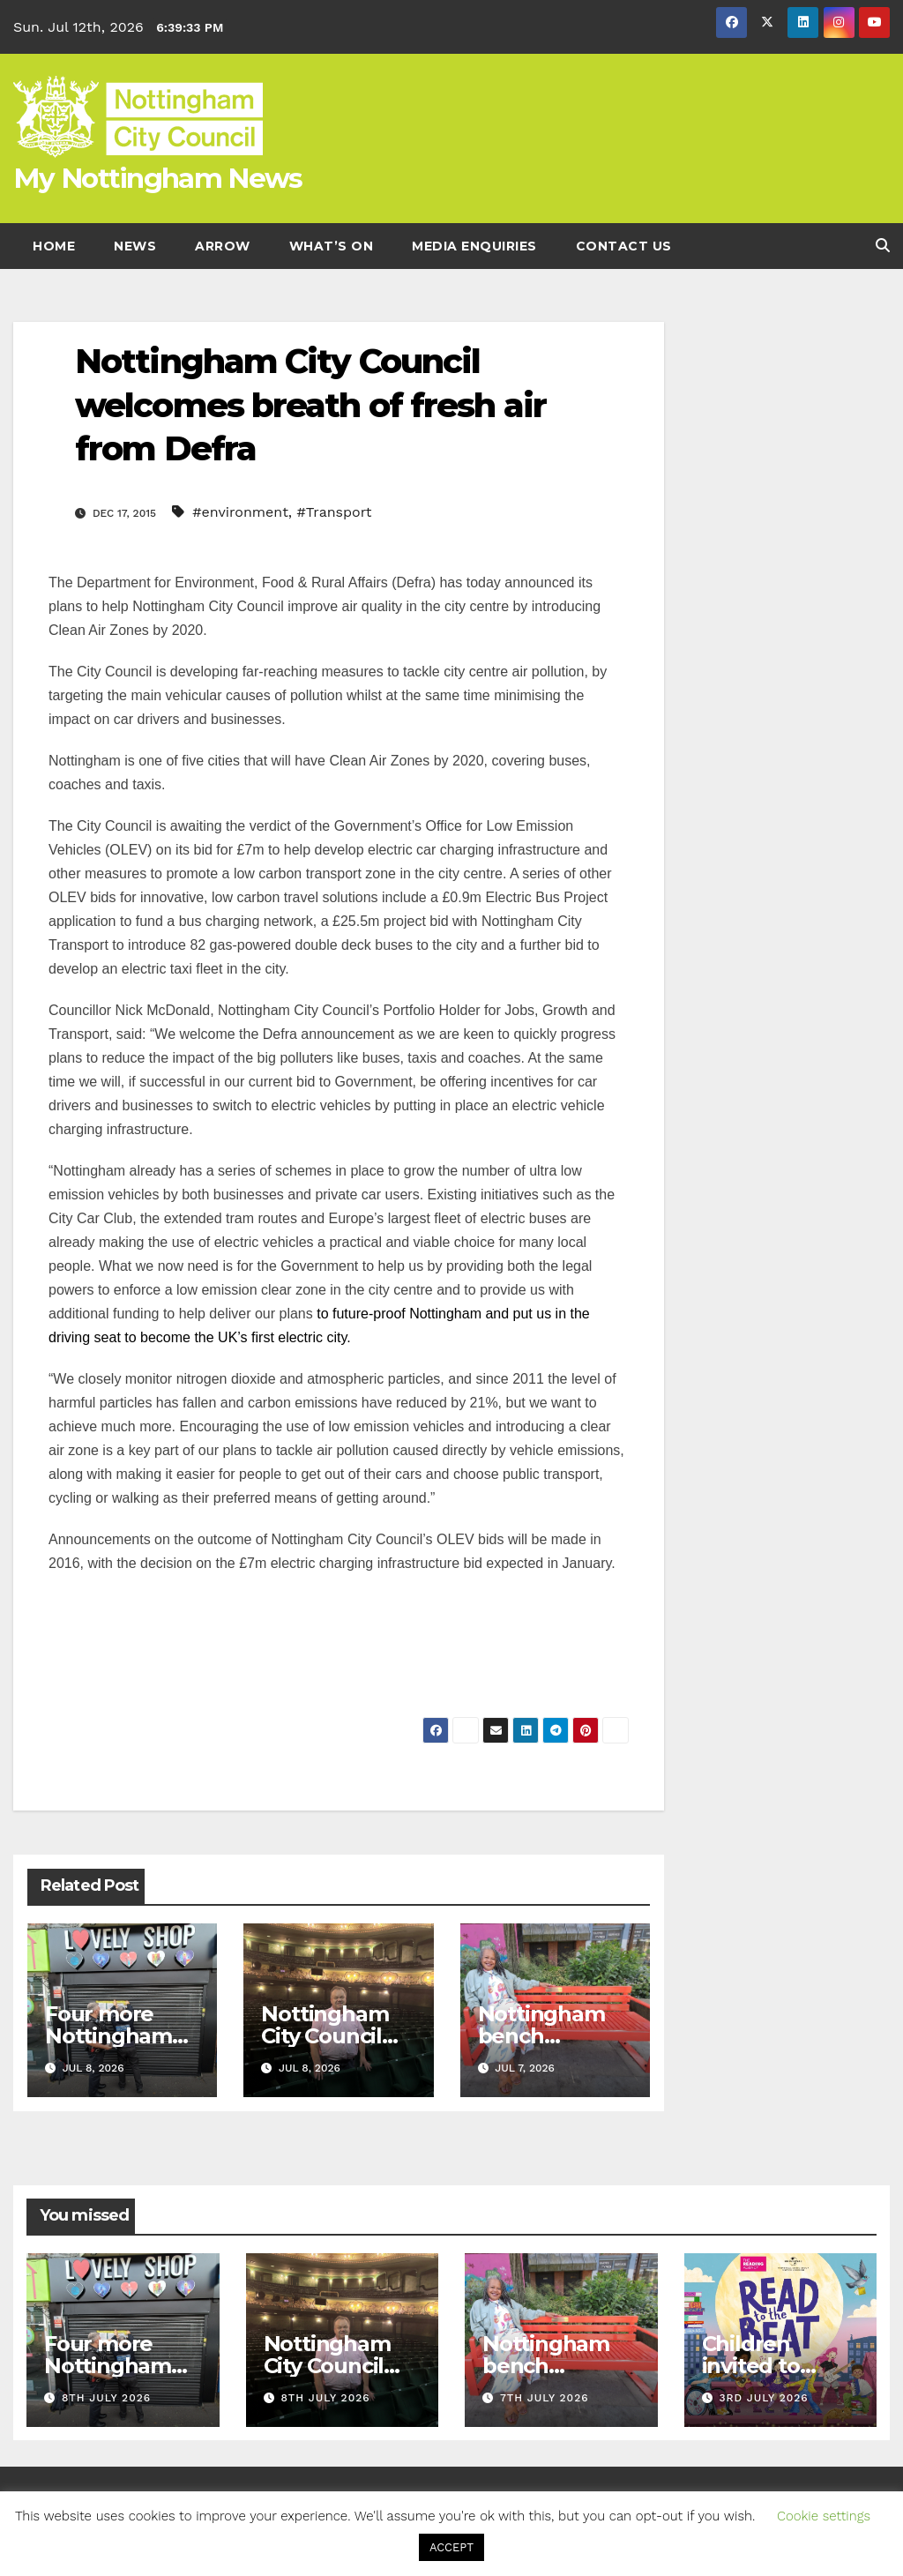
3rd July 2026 (763, 2398)
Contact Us (624, 246)
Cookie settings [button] (823, 2516)
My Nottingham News (157, 178)
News (135, 246)
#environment (239, 512)
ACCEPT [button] (451, 2547)
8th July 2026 (106, 2398)
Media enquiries (474, 246)
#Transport (334, 512)
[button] (883, 245)
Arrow (222, 246)
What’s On (331, 246)
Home (54, 246)
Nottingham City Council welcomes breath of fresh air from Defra (310, 404)
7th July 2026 (544, 2398)
